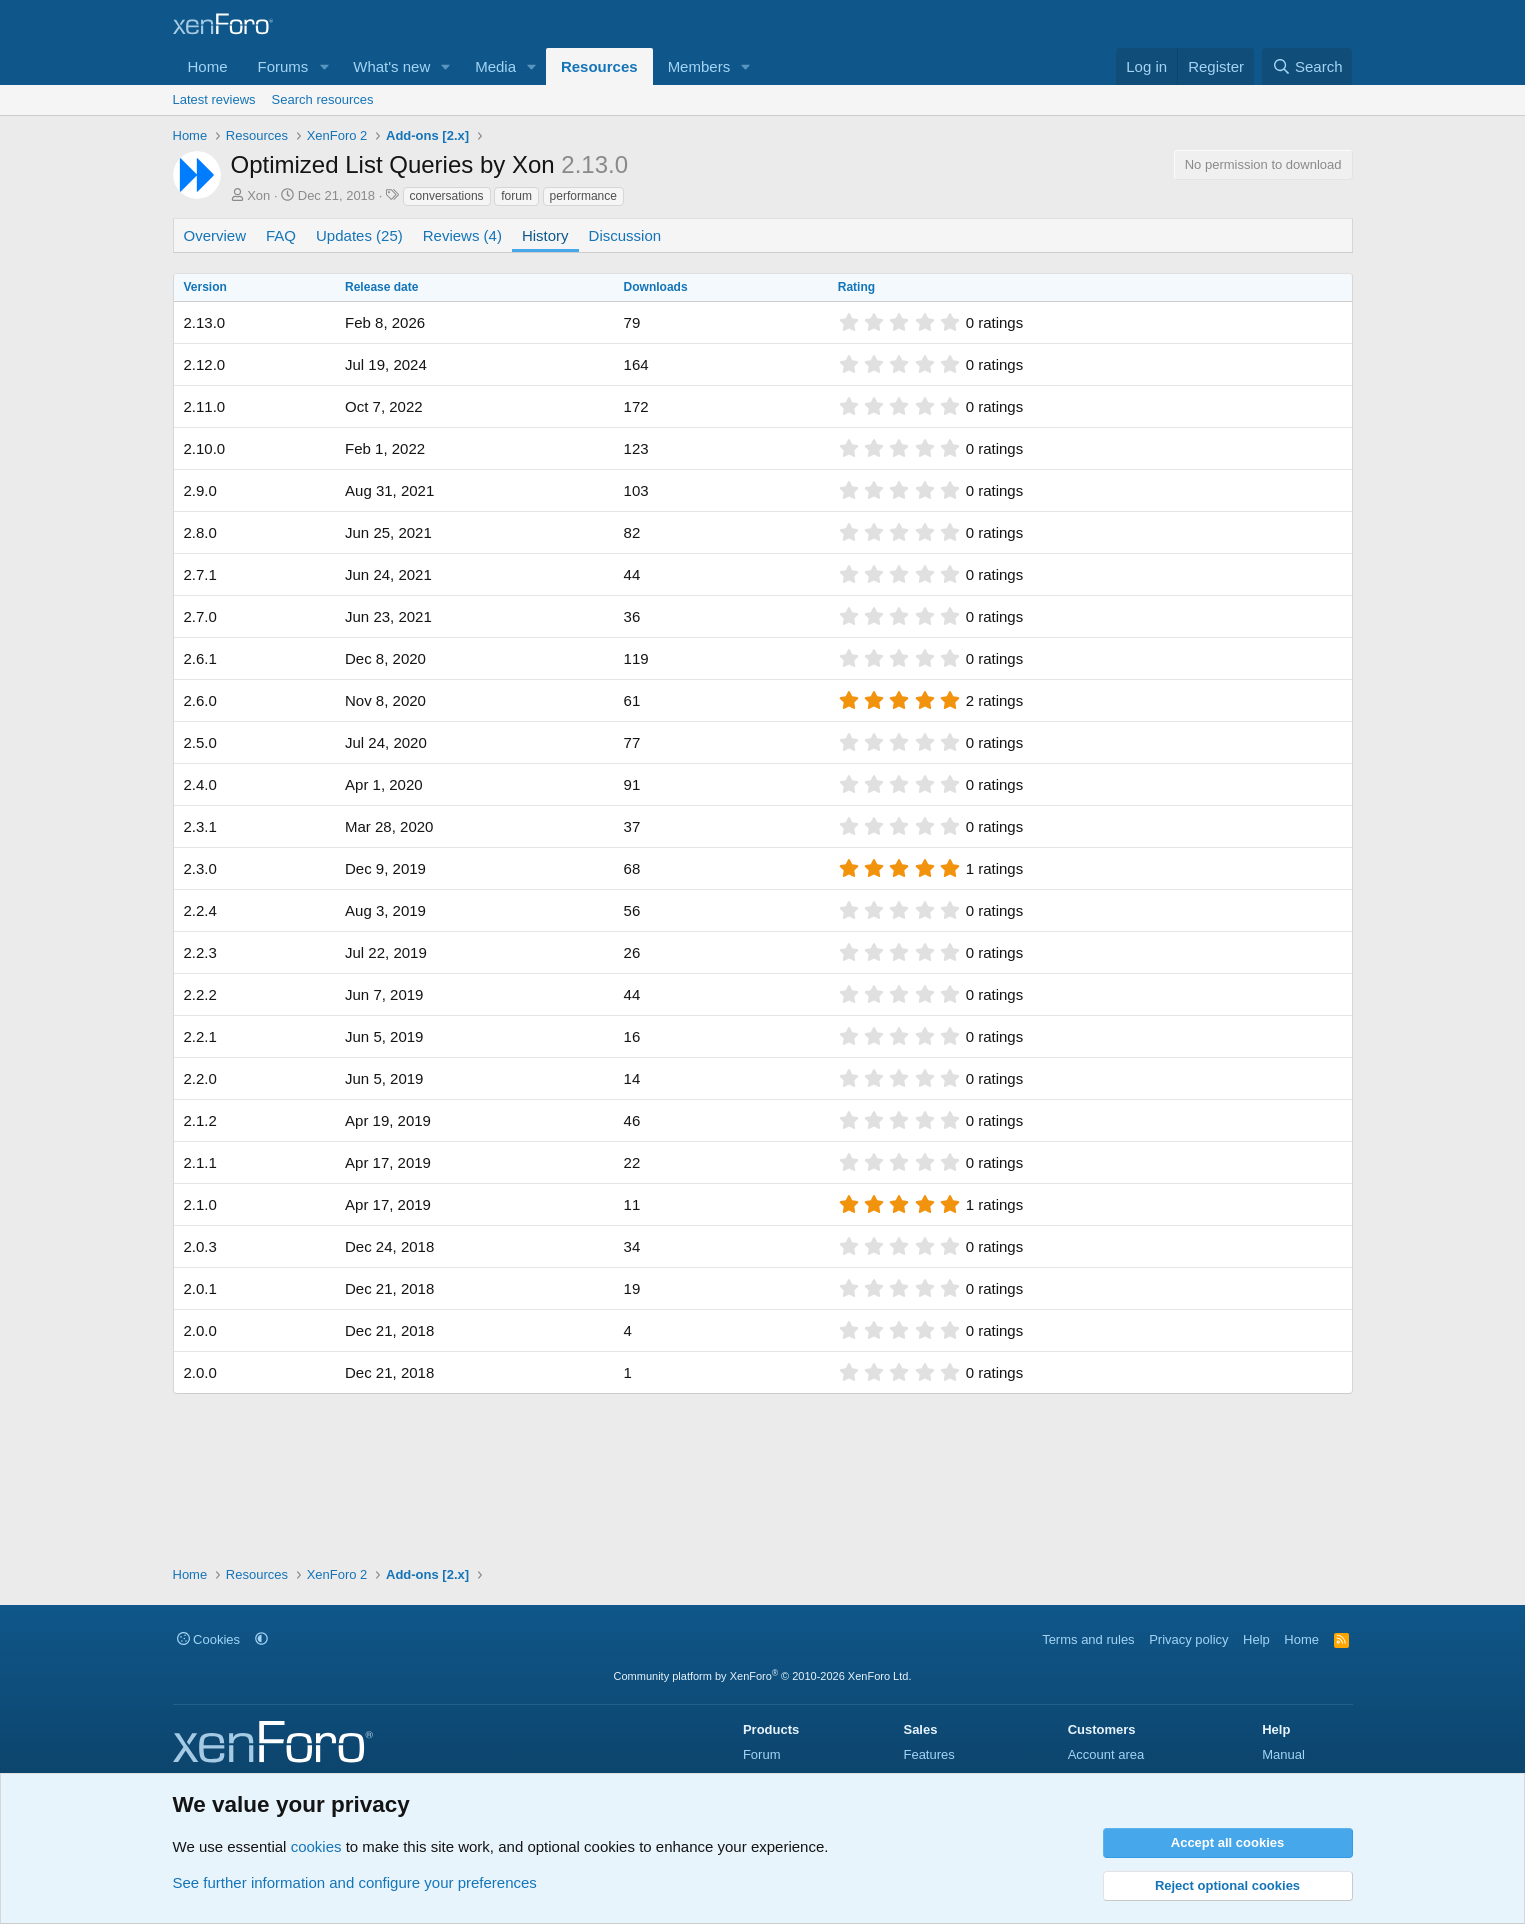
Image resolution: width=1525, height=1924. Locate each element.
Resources (599, 66)
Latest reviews (214, 99)
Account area (1106, 1754)
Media (495, 66)
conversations (447, 196)
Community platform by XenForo (763, 1676)
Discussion (625, 235)
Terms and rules (1088, 1639)
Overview (215, 235)
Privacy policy (1188, 1639)
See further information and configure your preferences (355, 1882)
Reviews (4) (462, 235)
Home (208, 66)
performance (583, 196)
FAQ (281, 235)
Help (1256, 1639)
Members (699, 66)
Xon (258, 195)
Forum (762, 1754)
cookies (316, 1846)
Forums (283, 66)
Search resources (323, 99)
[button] (324, 66)
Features (928, 1754)
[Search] (1307, 66)
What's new (391, 66)
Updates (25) (359, 235)
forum (516, 196)
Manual (1283, 1754)
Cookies (209, 1639)
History (545, 235)
